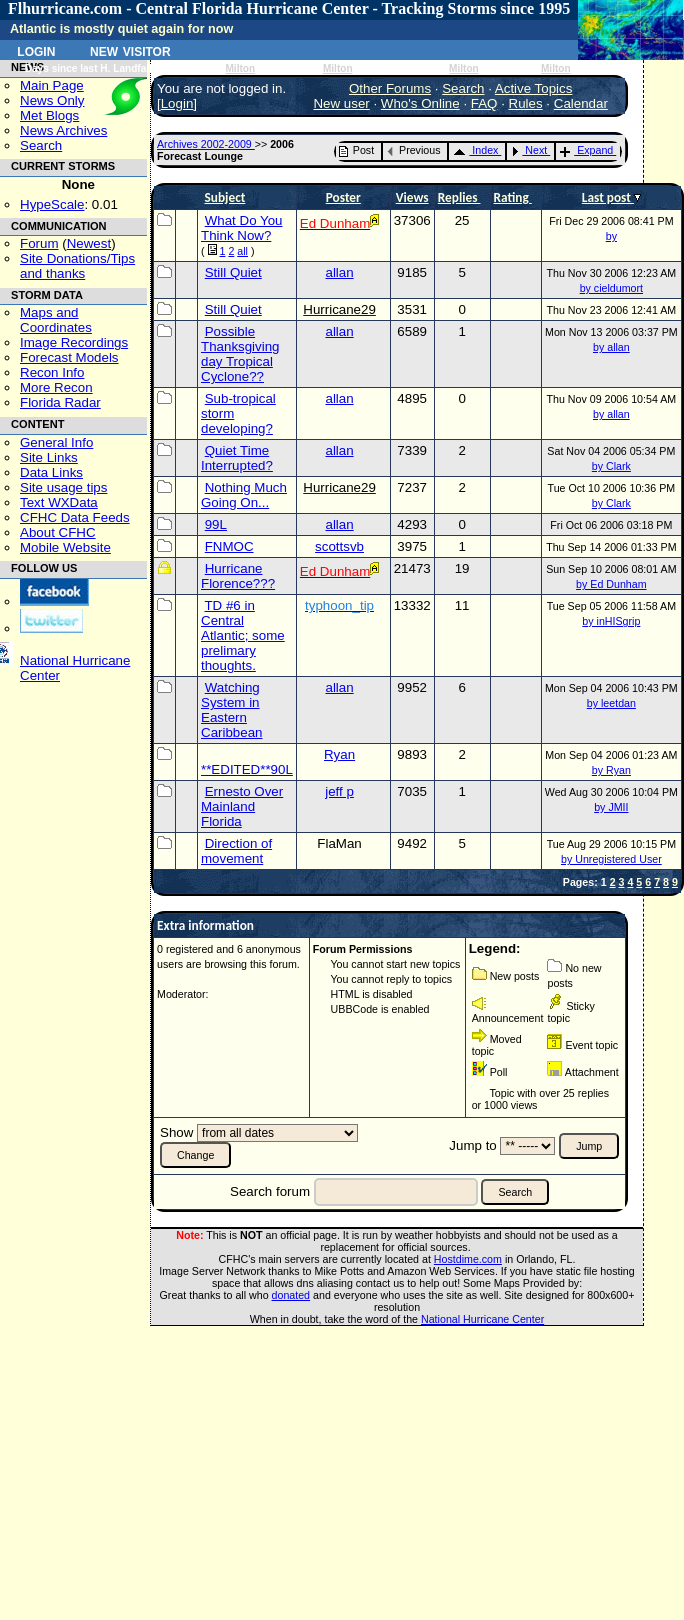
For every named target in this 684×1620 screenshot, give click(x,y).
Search (41, 145)
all (242, 251)
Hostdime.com (468, 1259)
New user (341, 103)
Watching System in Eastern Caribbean (232, 710)
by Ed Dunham (611, 584)
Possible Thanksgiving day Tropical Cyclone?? (240, 354)
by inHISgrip (611, 621)
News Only (52, 100)
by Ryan (611, 770)
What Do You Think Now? (242, 228)
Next (529, 150)
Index (475, 150)
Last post (608, 197)
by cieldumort (611, 288)
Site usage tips (63, 487)
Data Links (51, 472)
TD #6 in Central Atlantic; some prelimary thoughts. (243, 635)
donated (291, 1295)
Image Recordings (74, 342)
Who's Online (420, 103)
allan (339, 272)
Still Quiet (233, 272)
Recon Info (52, 372)
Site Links (49, 457)
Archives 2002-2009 (206, 144)
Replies (459, 197)
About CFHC (58, 532)
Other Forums (390, 88)
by (611, 236)
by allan (611, 347)
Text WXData (59, 502)
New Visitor (130, 50)
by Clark (611, 466)
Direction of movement (236, 851)
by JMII (611, 807)
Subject (224, 197)
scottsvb (339, 546)
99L (216, 524)
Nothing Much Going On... (244, 495)
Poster (343, 197)
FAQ (484, 103)
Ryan (339, 754)
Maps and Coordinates (56, 320)
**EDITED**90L (247, 769)
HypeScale (52, 204)
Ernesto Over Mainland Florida (242, 806)
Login (36, 50)
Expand (586, 150)
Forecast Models (69, 357)
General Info (56, 442)
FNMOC (229, 546)
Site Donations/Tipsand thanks (77, 266)
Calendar (581, 103)
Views (412, 197)
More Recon (56, 387)
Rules (526, 103)
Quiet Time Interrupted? (237, 458)
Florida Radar (60, 402)
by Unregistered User (611, 859)
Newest (89, 243)
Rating (513, 197)
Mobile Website (65, 547)
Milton (240, 68)
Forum (39, 243)
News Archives (63, 130)
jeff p (339, 791)
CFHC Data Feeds (75, 517)
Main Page (52, 85)
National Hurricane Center (482, 1319)
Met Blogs (49, 115)
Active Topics (534, 88)
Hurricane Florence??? (238, 576)
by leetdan (611, 703)
